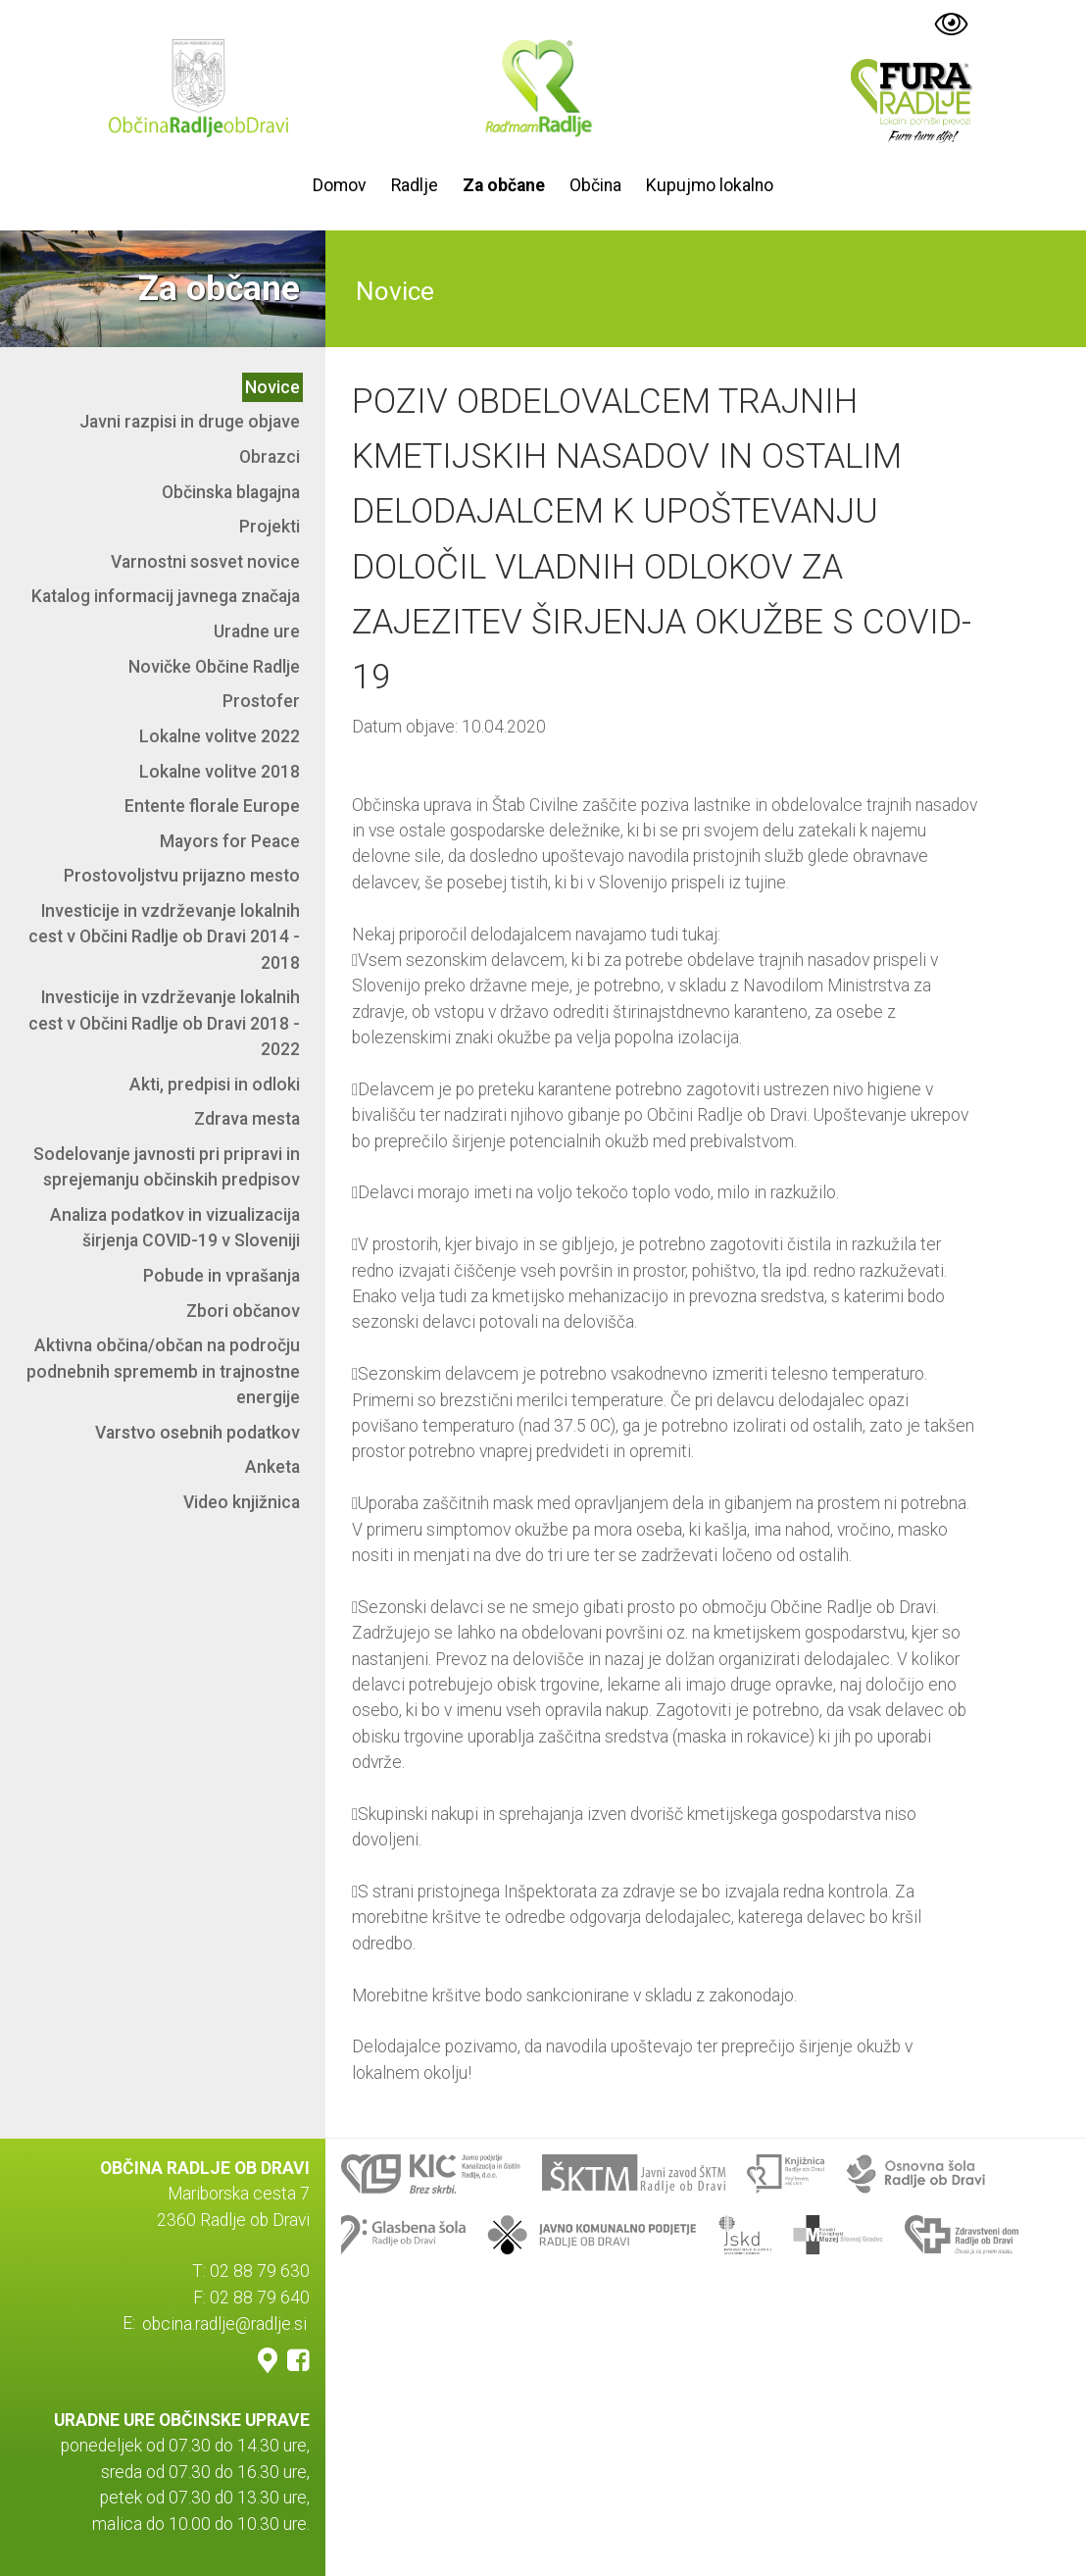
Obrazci (269, 457)
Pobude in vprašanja (221, 1276)
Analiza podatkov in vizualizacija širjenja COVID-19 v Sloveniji (175, 1227)
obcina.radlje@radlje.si (224, 2323)
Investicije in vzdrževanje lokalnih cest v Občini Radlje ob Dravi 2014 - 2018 (164, 937)
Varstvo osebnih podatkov (197, 1432)
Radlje (414, 185)
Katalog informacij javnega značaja (165, 596)
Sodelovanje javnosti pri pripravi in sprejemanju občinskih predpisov (166, 1166)
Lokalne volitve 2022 (219, 736)
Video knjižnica (241, 1502)
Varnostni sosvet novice (205, 562)
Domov (340, 185)
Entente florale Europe (212, 806)
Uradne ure (257, 631)
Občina (595, 185)
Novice (272, 387)
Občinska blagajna (231, 492)
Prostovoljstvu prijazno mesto (182, 875)
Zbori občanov (243, 1311)
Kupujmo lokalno (709, 185)
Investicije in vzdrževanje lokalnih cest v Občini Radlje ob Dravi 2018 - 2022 (164, 1023)
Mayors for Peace (230, 841)
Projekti (269, 526)
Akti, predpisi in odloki (214, 1084)
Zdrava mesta (247, 1119)
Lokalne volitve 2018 (219, 772)
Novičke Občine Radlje (214, 667)
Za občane (504, 185)
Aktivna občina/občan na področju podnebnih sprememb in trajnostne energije (163, 1371)
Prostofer (261, 701)
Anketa (272, 1467)
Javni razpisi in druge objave (189, 421)
